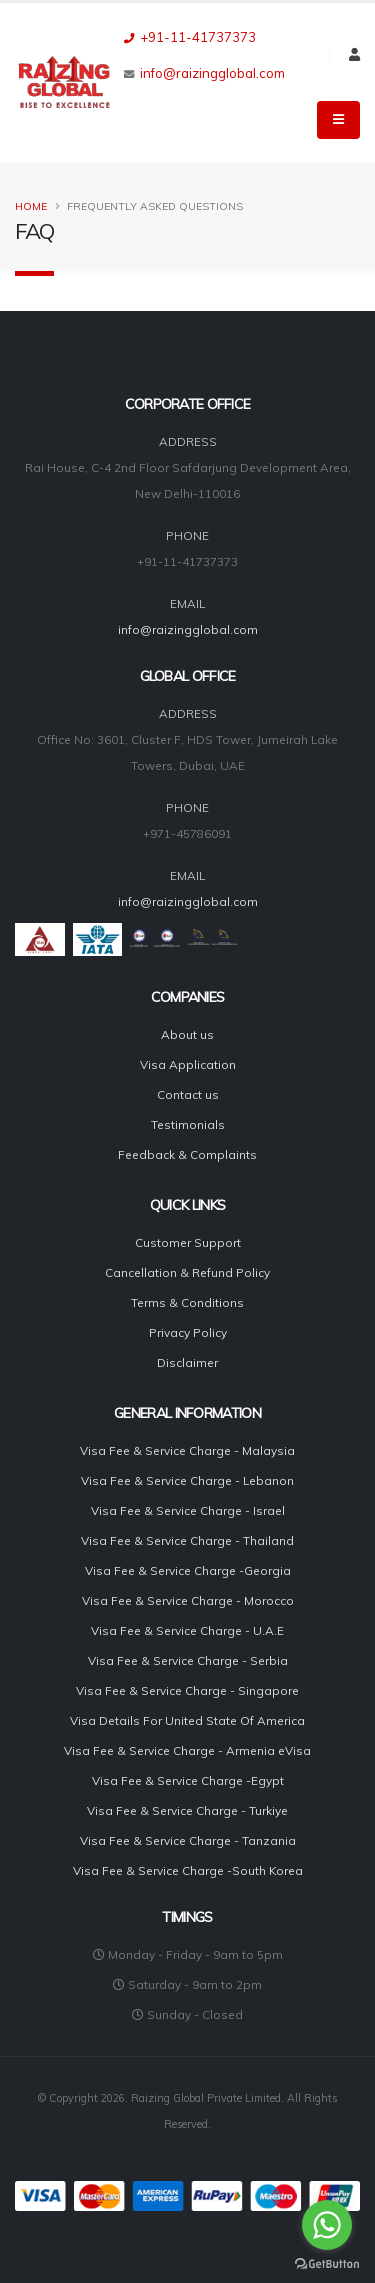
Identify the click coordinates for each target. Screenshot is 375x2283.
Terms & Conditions (187, 1302)
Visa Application (188, 1064)
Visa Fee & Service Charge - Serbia (188, 1660)
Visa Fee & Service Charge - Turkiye (187, 1810)
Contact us (188, 1094)
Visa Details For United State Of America (187, 1720)
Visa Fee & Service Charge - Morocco (188, 1600)
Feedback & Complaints (187, 1154)
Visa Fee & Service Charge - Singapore (187, 1690)
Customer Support (188, 1242)
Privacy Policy (188, 1332)
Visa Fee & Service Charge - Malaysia (187, 1450)
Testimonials (188, 1124)
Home (31, 206)
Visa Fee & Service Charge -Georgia (188, 1570)
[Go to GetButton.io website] (327, 2263)
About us (187, 1034)
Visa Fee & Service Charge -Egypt (188, 1780)
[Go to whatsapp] (327, 2225)
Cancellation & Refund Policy (187, 1272)
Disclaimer (187, 1362)
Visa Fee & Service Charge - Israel (188, 1510)
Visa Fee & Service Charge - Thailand (187, 1540)
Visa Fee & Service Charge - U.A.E (187, 1630)
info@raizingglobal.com (212, 73)
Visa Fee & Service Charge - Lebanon (187, 1480)
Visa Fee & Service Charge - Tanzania (188, 1840)
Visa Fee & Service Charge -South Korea (188, 1870)
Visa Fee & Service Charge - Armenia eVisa (187, 1750)
